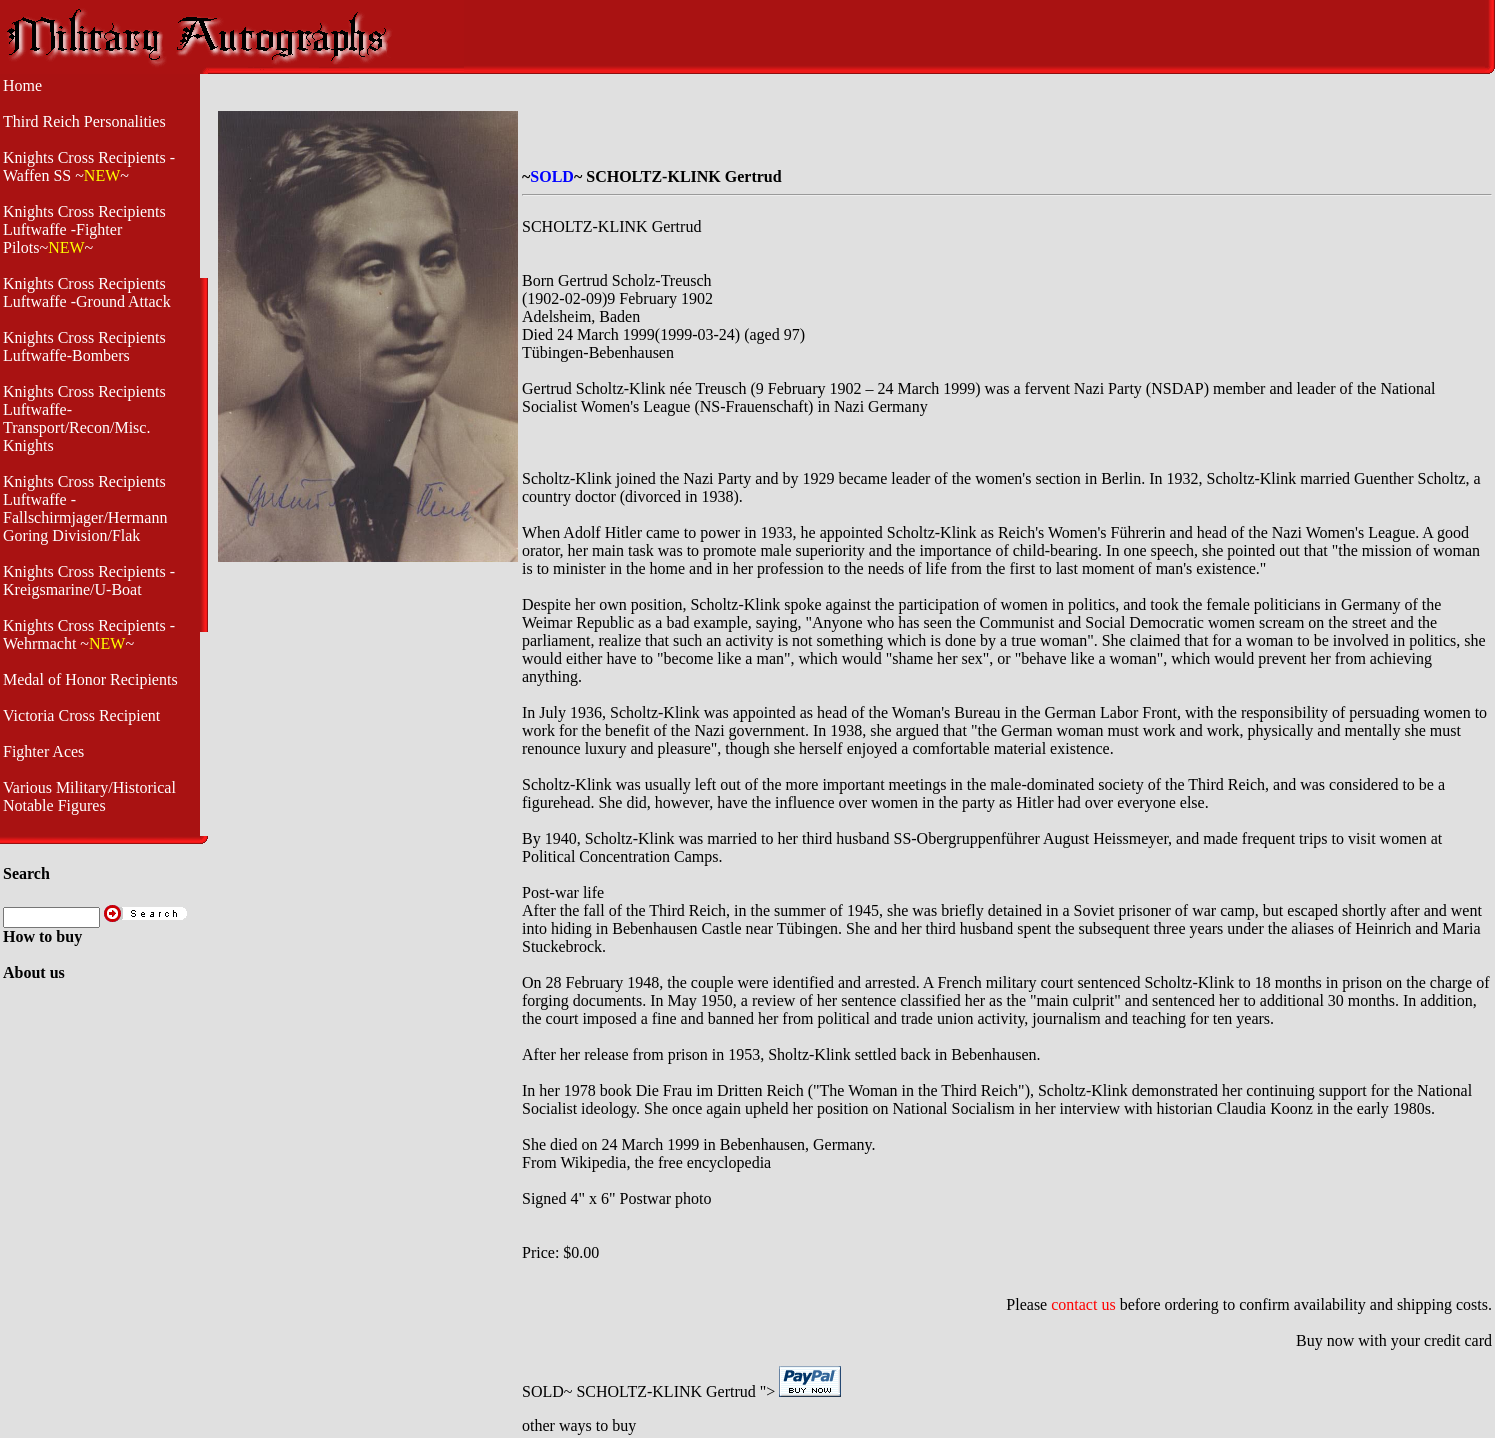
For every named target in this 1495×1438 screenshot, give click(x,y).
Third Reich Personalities (84, 121)
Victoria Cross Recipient (81, 715)
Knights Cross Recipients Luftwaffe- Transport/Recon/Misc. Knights (84, 418)
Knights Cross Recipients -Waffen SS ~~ (89, 166)
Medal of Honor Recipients (90, 679)
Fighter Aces (43, 751)
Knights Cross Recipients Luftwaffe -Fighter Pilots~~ (84, 229)
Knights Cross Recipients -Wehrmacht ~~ (89, 634)
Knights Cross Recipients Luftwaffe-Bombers (84, 346)
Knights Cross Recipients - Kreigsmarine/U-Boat (89, 580)
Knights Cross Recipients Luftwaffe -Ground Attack (87, 292)
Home (22, 85)
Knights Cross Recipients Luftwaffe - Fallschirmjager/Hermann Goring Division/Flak (85, 508)
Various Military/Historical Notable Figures (89, 796)
